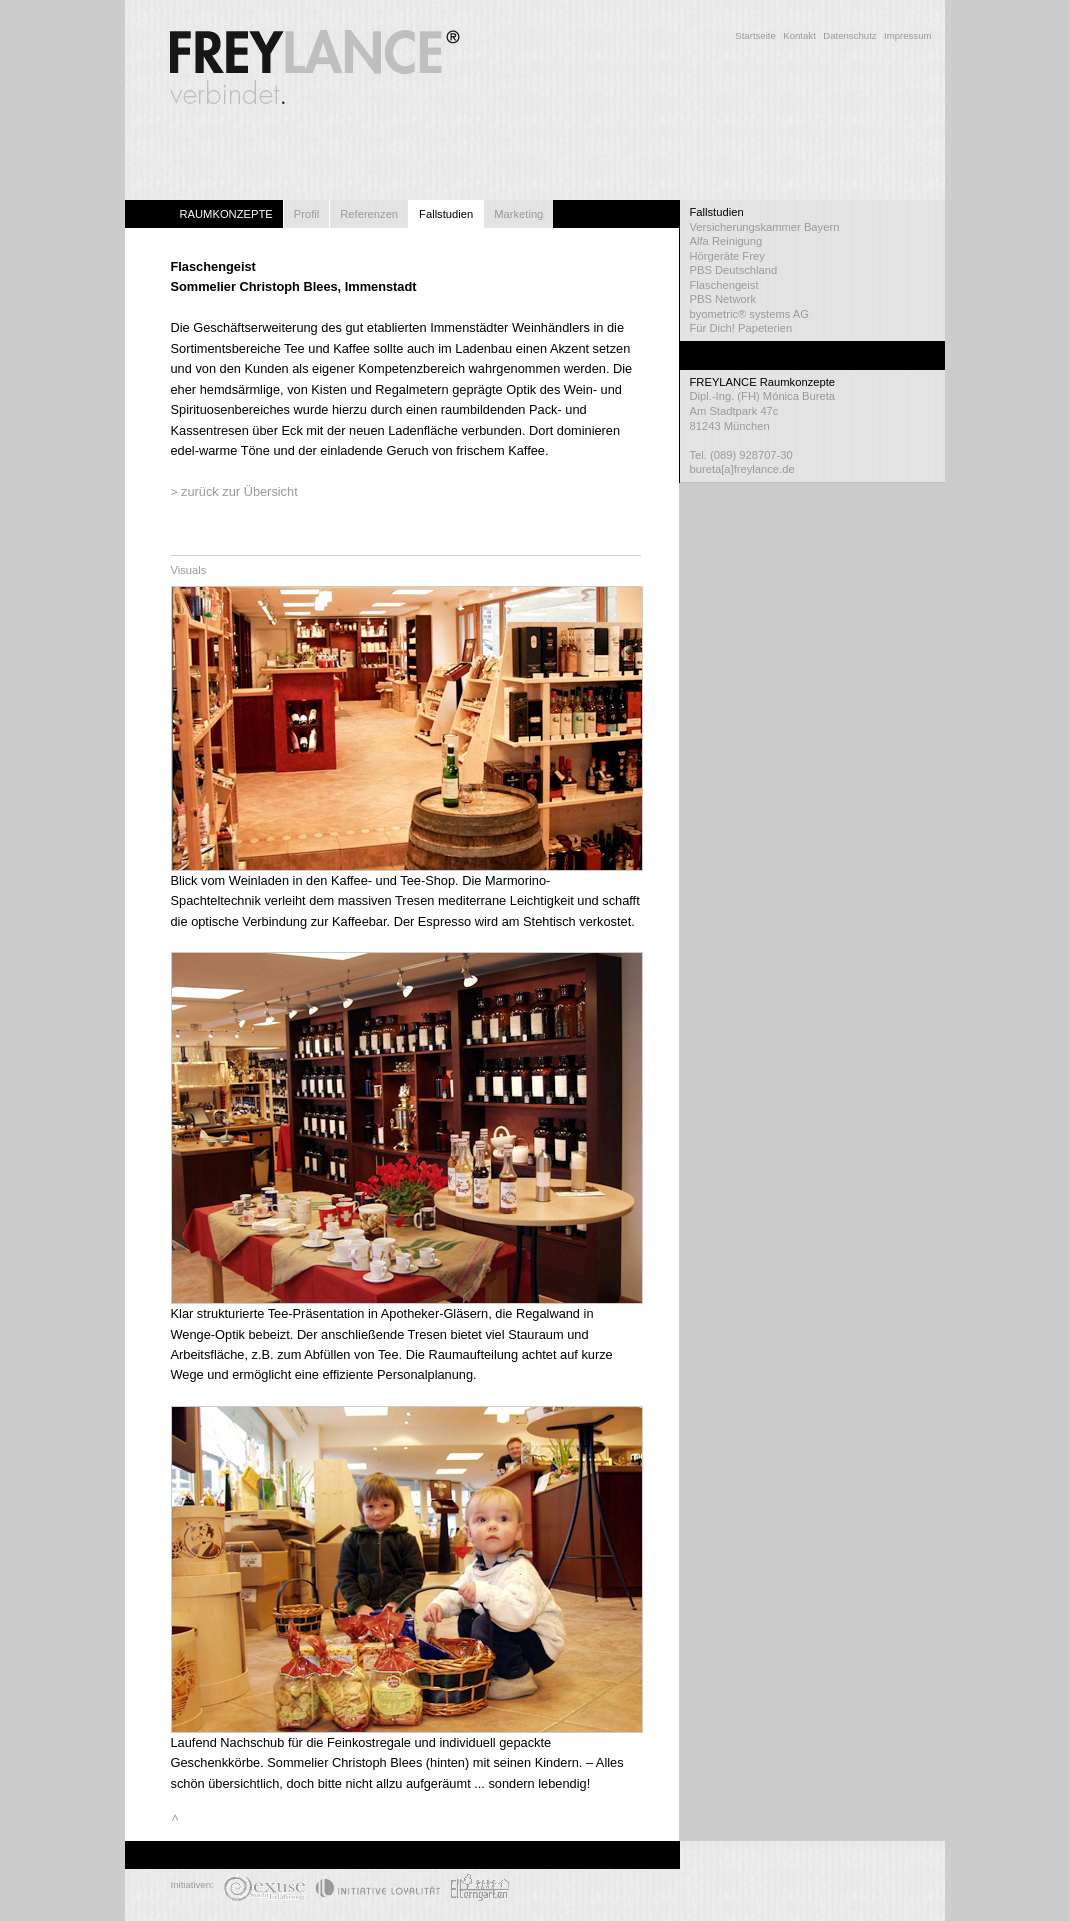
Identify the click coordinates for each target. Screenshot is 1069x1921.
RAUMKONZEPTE (226, 214)
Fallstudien (446, 214)
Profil (307, 214)
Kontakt (799, 35)
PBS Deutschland (734, 270)
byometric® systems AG (750, 314)
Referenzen (369, 214)
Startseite (755, 35)
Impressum (907, 35)
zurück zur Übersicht (239, 491)
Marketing (518, 214)
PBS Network (723, 299)
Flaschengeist (724, 285)
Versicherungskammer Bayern (765, 227)
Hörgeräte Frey (727, 256)
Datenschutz (849, 35)
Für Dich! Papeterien (741, 328)
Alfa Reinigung (726, 241)
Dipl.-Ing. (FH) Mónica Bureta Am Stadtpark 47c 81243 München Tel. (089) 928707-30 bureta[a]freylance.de (812, 425)
